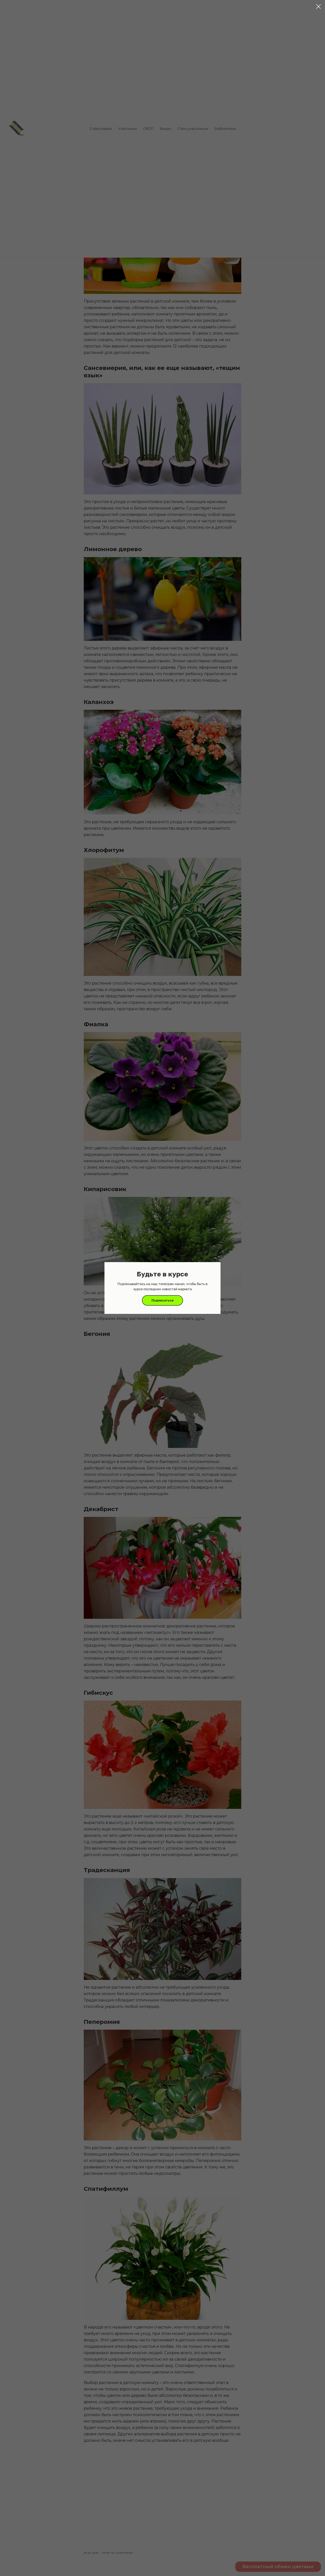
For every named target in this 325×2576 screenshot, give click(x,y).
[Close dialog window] (318, 6)
